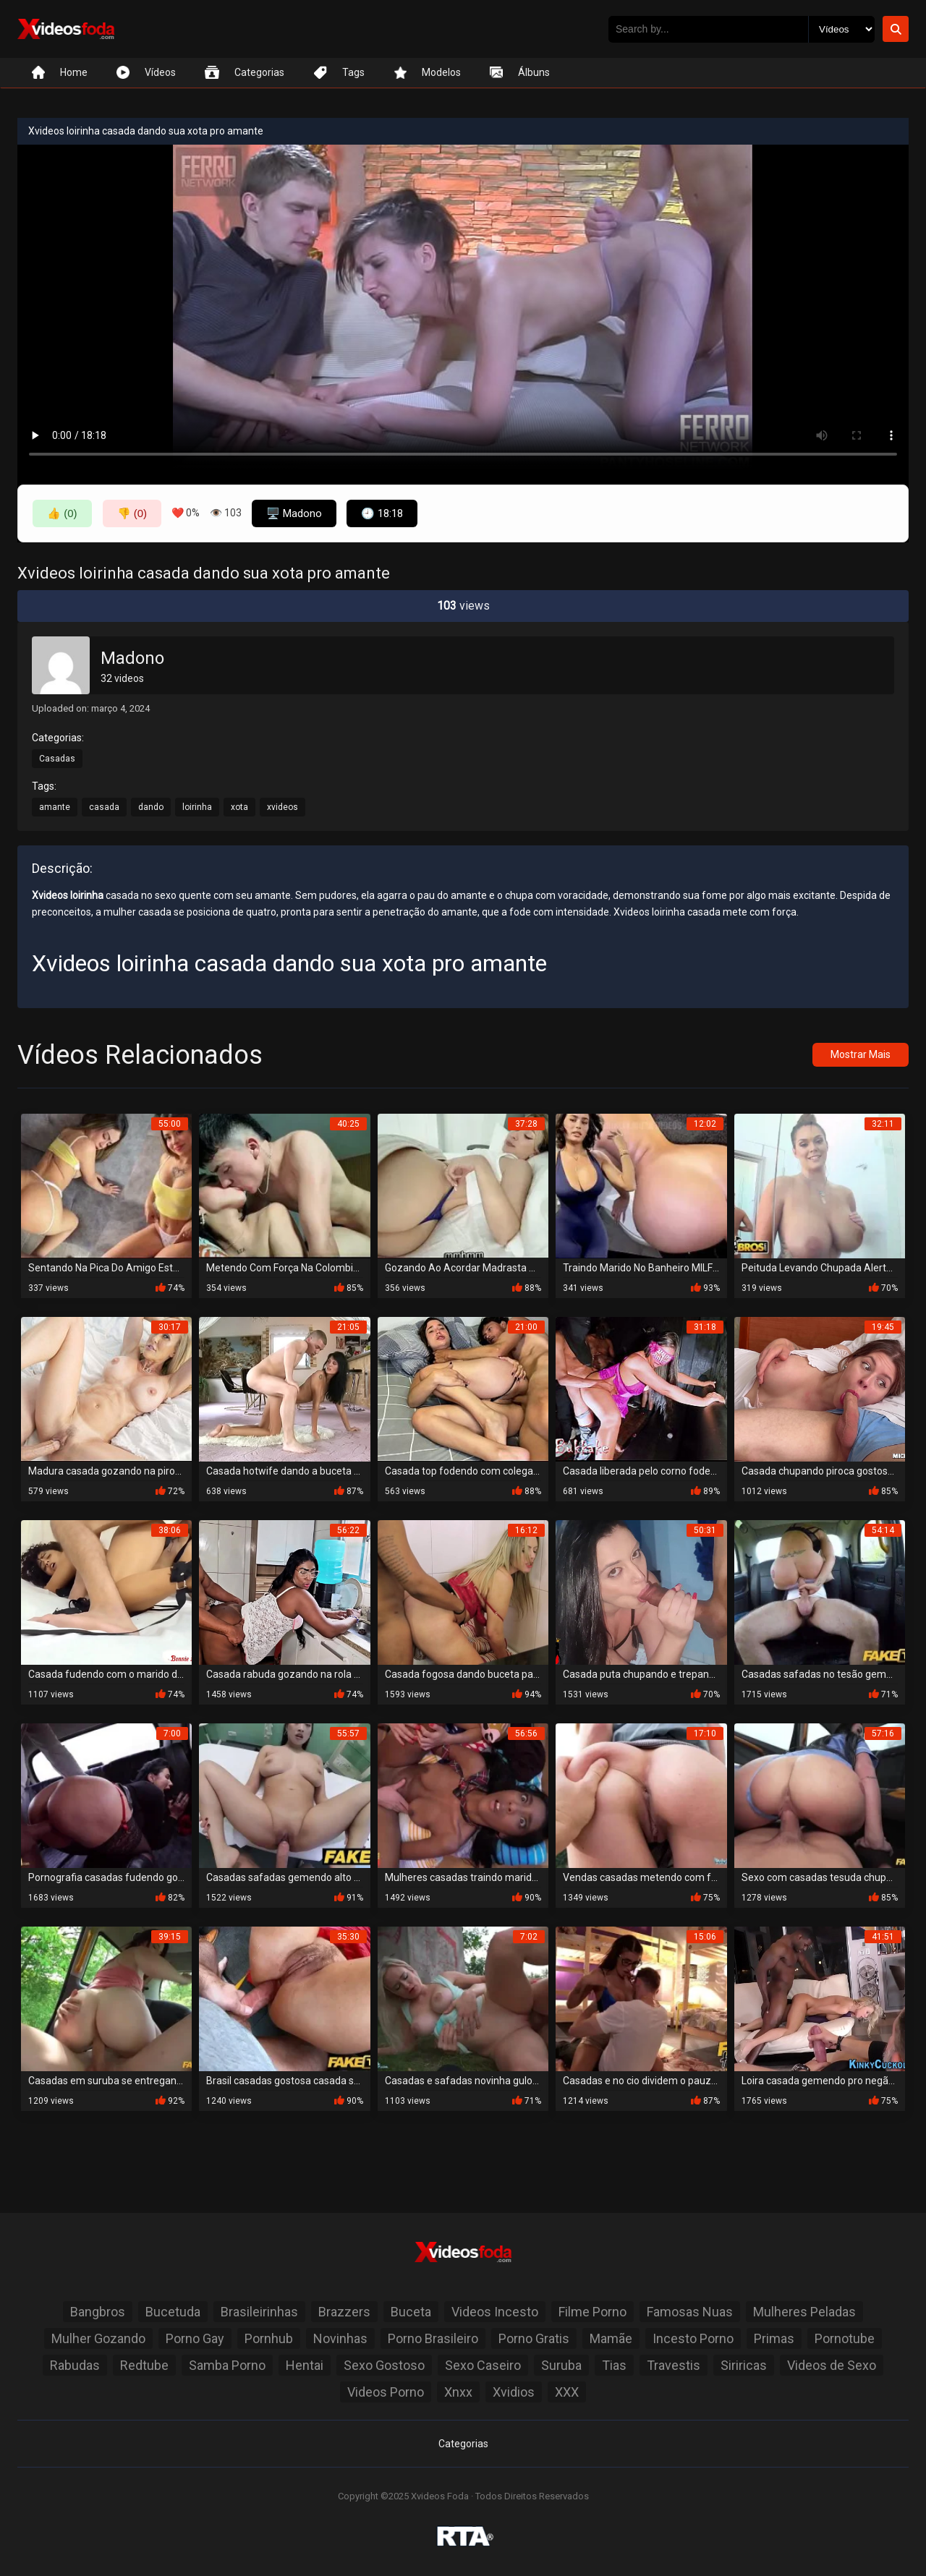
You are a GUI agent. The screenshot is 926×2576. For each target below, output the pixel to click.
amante (54, 807)
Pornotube (845, 2338)
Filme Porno (592, 2311)
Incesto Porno (693, 2338)
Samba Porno (227, 2365)
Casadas (57, 759)
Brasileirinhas (259, 2311)
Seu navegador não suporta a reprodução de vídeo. (463, 307)
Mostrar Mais (861, 1054)
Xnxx (458, 2392)
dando (150, 807)
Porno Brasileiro (433, 2338)
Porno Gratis (533, 2338)
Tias (614, 2365)
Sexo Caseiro (483, 2365)
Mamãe (611, 2338)
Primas (774, 2338)
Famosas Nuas (690, 2311)
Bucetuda (172, 2311)
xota (239, 807)
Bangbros (97, 2311)
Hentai (304, 2365)
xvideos (282, 807)
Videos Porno (385, 2392)
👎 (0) (132, 513)
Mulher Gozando (98, 2338)
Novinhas (340, 2338)
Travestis (673, 2365)
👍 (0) (62, 513)
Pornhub (269, 2338)
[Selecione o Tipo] (841, 29)
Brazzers (344, 2311)
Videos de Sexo (831, 2365)
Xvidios (514, 2392)
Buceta (411, 2311)
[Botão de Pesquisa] (896, 29)
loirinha (197, 807)
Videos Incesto (494, 2311)
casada (104, 807)
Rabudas (75, 2365)
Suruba (561, 2365)
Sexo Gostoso (384, 2365)
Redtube (144, 2365)
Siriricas (744, 2365)
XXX (567, 2392)
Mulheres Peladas (804, 2311)
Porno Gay (195, 2338)
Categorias (463, 2443)
